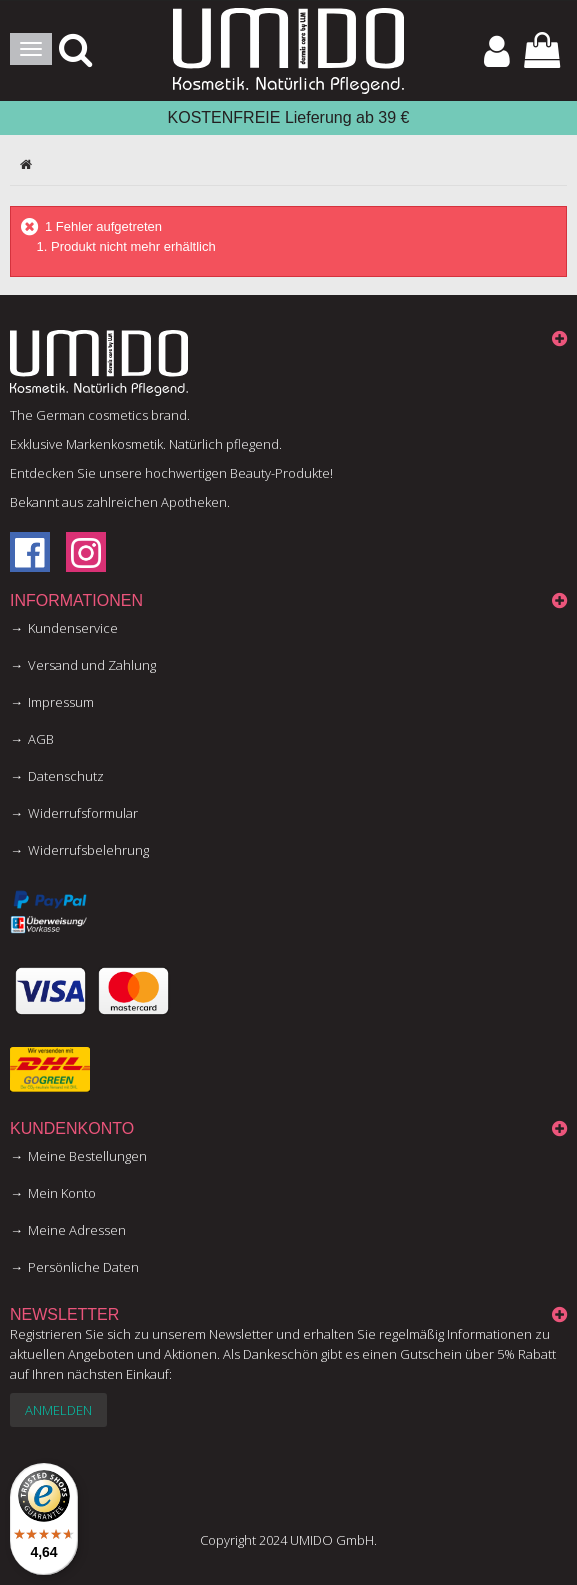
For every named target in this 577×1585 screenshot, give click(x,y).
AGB (41, 739)
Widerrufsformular (83, 813)
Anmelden (58, 1410)
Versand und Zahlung (92, 665)
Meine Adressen (77, 1230)
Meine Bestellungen (87, 1156)
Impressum (61, 702)
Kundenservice (73, 628)
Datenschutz (66, 776)
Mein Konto (62, 1193)
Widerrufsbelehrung (88, 850)
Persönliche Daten (83, 1267)
